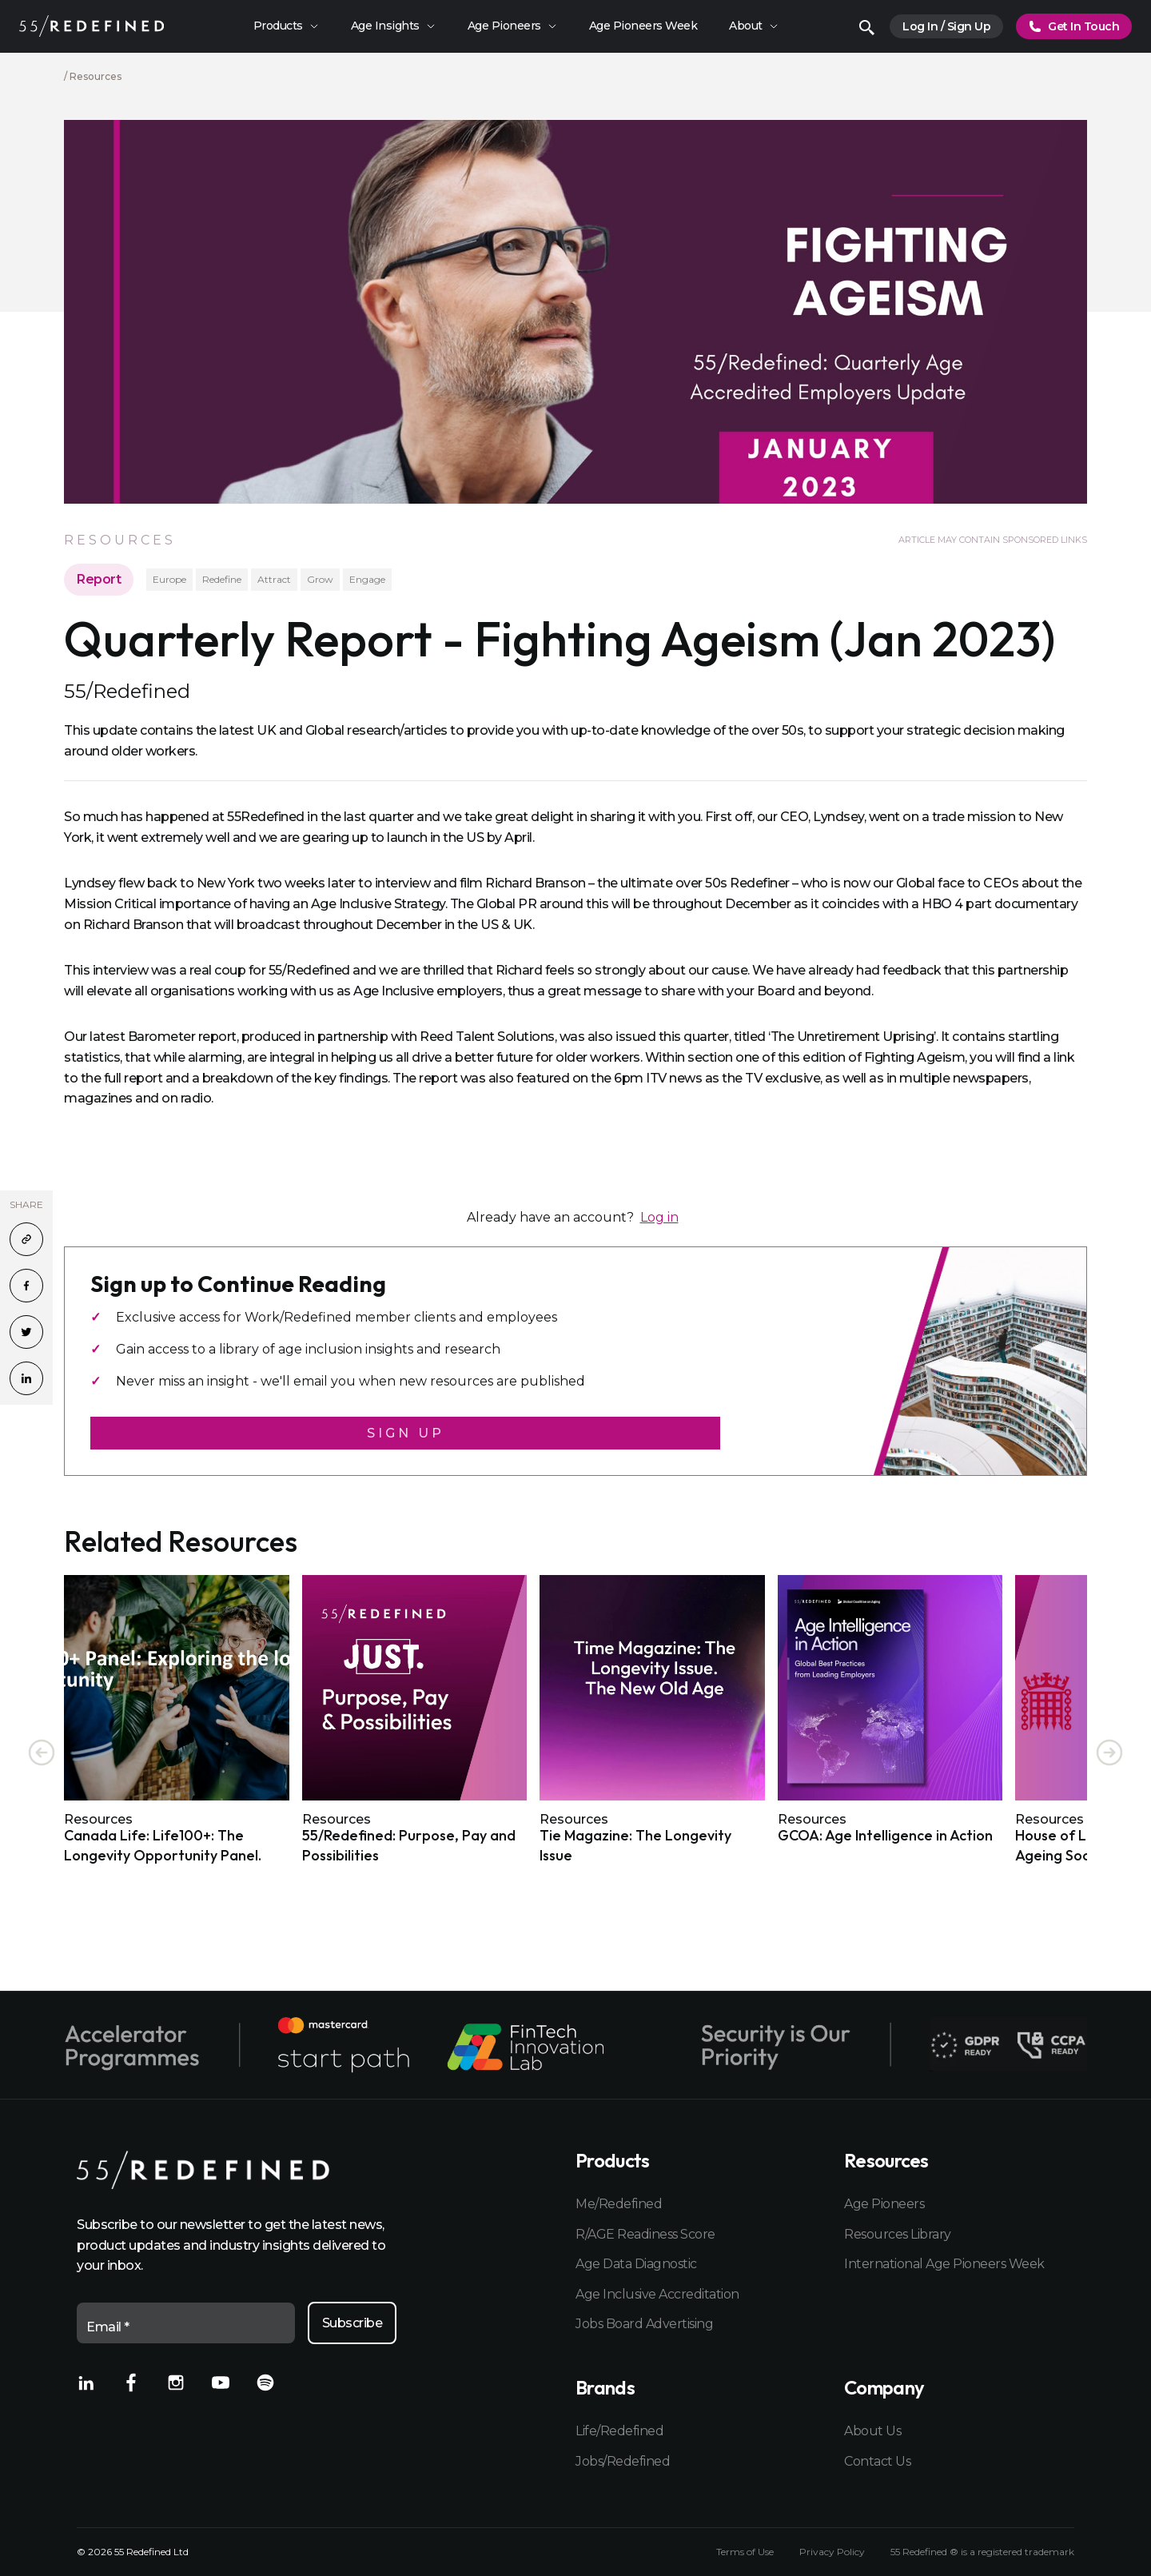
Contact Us (877, 2461)
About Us (872, 2430)
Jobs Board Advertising (644, 2323)
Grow (320, 579)
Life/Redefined (619, 2430)
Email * (107, 2327)
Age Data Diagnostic (636, 2263)
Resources (95, 76)
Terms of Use (745, 2552)
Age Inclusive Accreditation (657, 2294)
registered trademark (1026, 2552)
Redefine (221, 579)
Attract (274, 579)
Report (99, 579)
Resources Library (897, 2234)
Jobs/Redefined (623, 2461)
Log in (659, 1217)
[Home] (91, 26)
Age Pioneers (884, 2203)
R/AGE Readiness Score (645, 2234)
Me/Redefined (619, 2203)
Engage (367, 579)
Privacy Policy (832, 2552)
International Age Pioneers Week (944, 2263)
